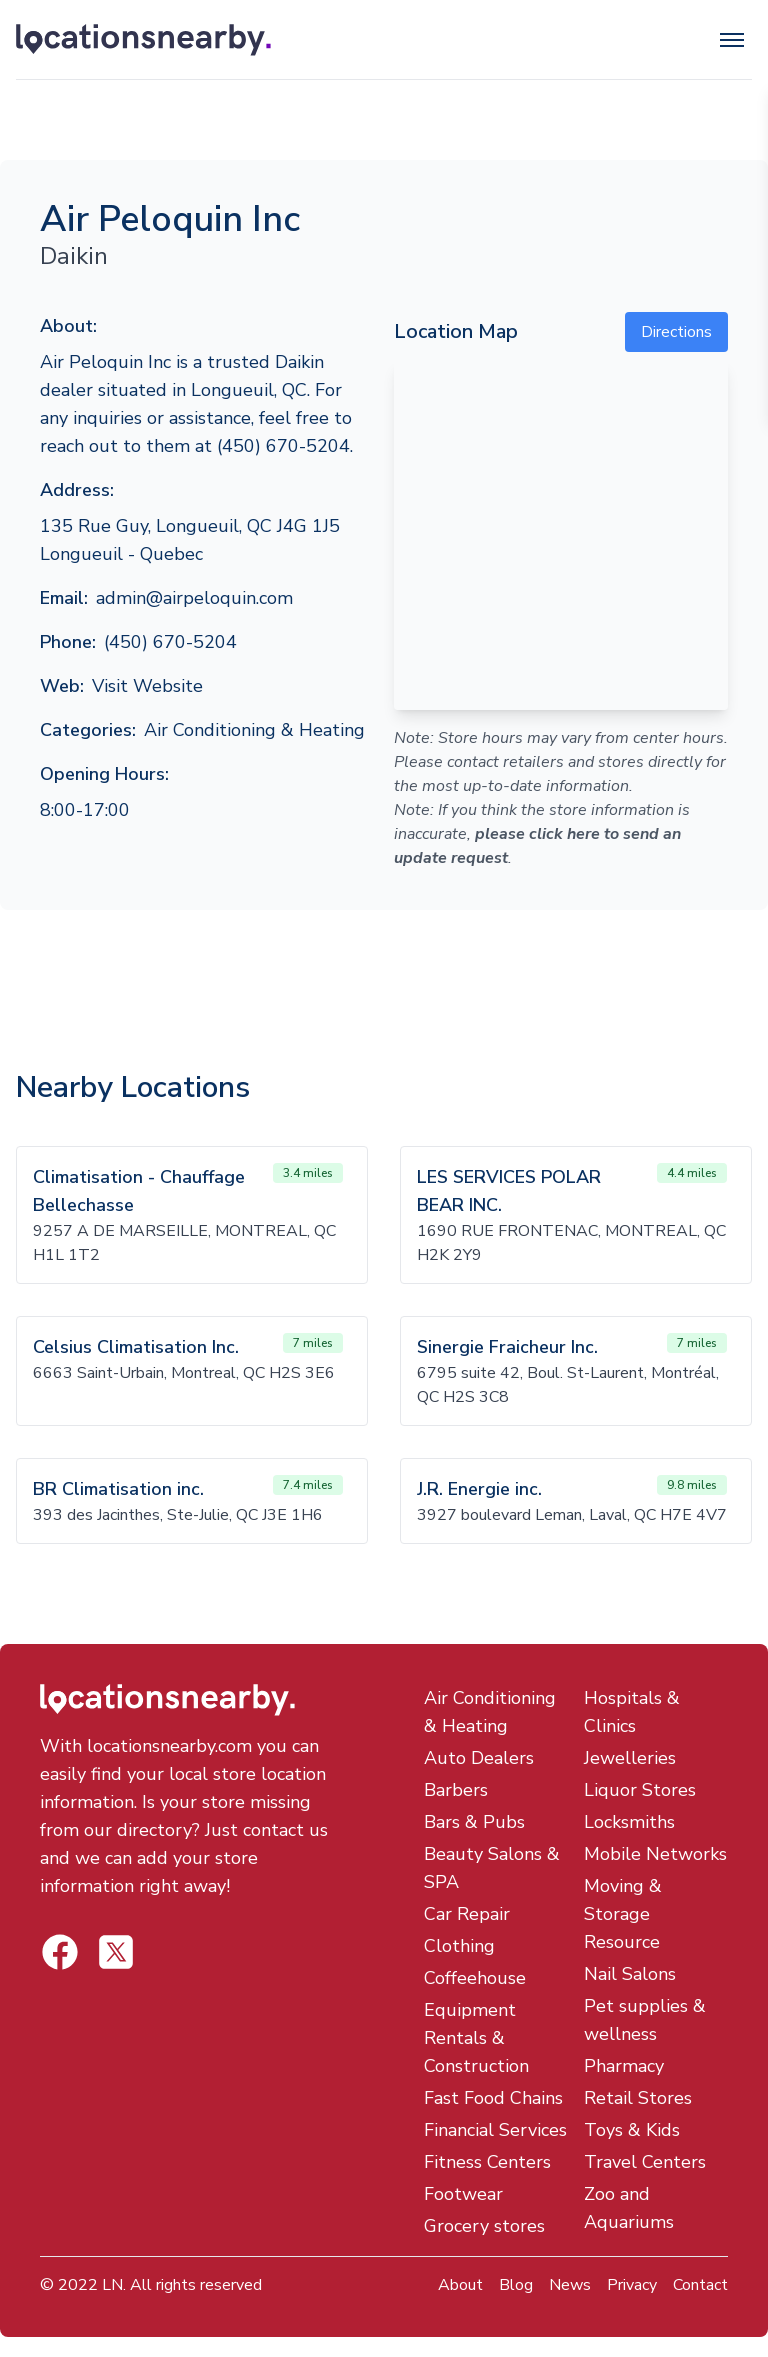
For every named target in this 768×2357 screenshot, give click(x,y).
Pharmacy (624, 2066)
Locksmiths (629, 1822)
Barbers (456, 1790)
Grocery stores (484, 2226)
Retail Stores (638, 2098)
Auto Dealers (479, 1758)
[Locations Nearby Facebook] (116, 1952)
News (570, 2285)
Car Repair (467, 1914)
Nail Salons (630, 1974)
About (460, 2285)
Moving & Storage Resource (623, 1914)
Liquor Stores (640, 1790)
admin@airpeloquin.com (194, 598)
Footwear (463, 2194)
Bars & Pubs (474, 1822)
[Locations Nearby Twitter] (60, 1952)
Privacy (632, 2285)
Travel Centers (645, 2162)
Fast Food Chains (493, 2098)
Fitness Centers (487, 2162)
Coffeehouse (475, 1978)
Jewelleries (630, 1758)
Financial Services (495, 2130)
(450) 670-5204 (170, 642)
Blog (516, 2285)
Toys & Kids (632, 2130)
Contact (700, 2285)
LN (112, 2285)
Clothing (459, 1946)
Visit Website (147, 686)
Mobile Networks (655, 1854)
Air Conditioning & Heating (254, 730)
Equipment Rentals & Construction (476, 2038)
